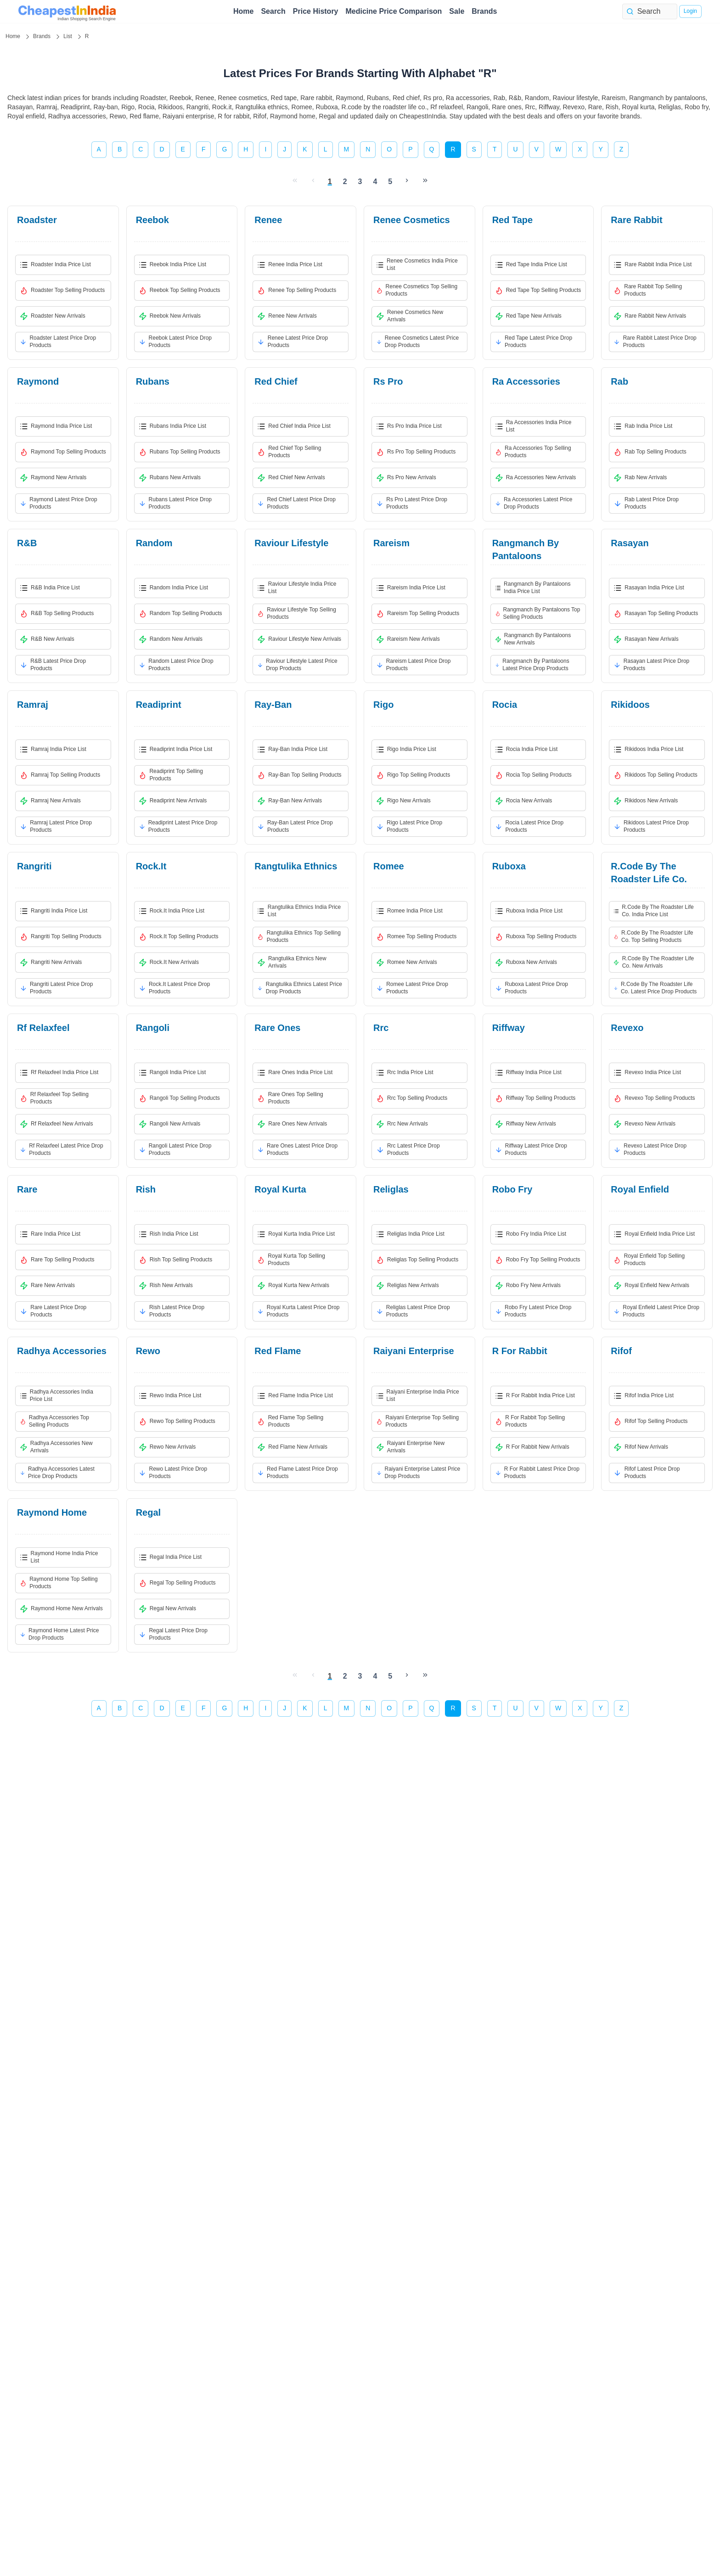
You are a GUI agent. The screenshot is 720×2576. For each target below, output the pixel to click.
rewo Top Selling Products (177, 1421)
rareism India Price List (410, 588)
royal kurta (280, 1189)
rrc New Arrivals (402, 1124)
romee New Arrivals (406, 962)
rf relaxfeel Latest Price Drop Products (61, 1149)
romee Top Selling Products (416, 937)
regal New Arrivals (167, 1609)
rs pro (388, 381)
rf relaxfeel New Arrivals (56, 1124)
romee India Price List (409, 911)
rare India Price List (50, 1234)
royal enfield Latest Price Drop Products (656, 1311)
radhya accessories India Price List (56, 1395)
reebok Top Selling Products (179, 290)
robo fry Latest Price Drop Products (533, 1311)
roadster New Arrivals (52, 316)
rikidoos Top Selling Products (655, 775)
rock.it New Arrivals (169, 962)
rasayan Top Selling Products (655, 614)
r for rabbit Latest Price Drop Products (537, 1472)
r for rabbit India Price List (535, 1396)
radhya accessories (62, 1351)
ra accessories (526, 381)
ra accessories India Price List (533, 426)
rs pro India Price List (409, 426)
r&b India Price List (50, 588)
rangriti (34, 866)
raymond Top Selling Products (63, 452)
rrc (380, 1028)
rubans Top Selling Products (179, 452)
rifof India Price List (643, 1396)
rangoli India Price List (172, 1073)
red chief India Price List (293, 426)
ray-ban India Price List (292, 749)
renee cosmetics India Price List (417, 264)
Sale (456, 11)
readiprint (158, 705)
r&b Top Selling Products (57, 614)
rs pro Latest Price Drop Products (411, 503)
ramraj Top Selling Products (60, 775)
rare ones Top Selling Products (290, 1098)
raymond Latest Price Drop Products (58, 503)
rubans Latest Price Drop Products (175, 503)
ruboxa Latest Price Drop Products (531, 988)
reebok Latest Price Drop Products (175, 341)
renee (268, 220)
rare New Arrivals (47, 1286)
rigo (383, 705)
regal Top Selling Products (177, 1583)
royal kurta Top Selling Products (291, 1259)
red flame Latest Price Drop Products (297, 1472)
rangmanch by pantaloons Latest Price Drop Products (532, 665)
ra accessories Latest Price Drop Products (534, 503)
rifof (621, 1351)
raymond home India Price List (59, 1557)
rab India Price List (642, 426)
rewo (148, 1351)
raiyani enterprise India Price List (417, 1395)
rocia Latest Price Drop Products (529, 826)
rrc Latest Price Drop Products (408, 1149)
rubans (152, 381)
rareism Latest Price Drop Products (413, 665)
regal (148, 1512)
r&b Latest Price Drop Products (53, 665)
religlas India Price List (410, 1234)
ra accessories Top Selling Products (533, 452)
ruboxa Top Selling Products (536, 937)
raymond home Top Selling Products (59, 1583)
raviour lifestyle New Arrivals (299, 639)
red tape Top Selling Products (538, 290)
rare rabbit (636, 220)
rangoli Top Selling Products (179, 1098)
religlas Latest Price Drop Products (413, 1311)
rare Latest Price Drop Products (53, 1311)
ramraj (32, 705)
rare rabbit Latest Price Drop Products (654, 341)
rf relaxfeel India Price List (59, 1073)
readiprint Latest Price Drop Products (178, 826)
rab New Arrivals (640, 478)
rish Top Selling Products (176, 1260)
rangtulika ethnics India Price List (299, 911)
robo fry (512, 1189)
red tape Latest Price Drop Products (533, 341)
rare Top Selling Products (57, 1260)
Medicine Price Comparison (394, 11)
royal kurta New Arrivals (293, 1286)
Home (243, 11)
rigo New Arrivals (403, 801)
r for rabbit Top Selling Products (530, 1421)
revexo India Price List (647, 1073)
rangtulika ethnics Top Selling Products (299, 936)
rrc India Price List (404, 1073)
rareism (391, 543)
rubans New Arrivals (170, 478)
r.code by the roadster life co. (649, 872)
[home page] (67, 11)
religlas (391, 1189)
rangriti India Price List (53, 911)
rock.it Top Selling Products (179, 937)
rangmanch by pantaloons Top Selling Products (537, 613)
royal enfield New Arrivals (651, 1286)
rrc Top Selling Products (411, 1098)
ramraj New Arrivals (50, 801)
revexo (627, 1028)
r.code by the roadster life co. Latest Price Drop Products (655, 988)
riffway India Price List (528, 1073)
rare (27, 1189)
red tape (512, 220)
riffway (508, 1028)
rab (619, 381)
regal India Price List (170, 1557)
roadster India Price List (55, 265)
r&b (27, 543)
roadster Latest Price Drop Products (58, 341)
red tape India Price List (531, 265)
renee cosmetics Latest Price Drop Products (417, 341)
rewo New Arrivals (167, 1447)
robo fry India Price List (530, 1234)
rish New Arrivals (166, 1286)
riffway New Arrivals (525, 1124)
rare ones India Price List (294, 1073)
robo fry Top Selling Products (537, 1260)
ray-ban (273, 705)
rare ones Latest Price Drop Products (297, 1149)
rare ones (277, 1028)
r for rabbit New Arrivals (532, 1447)
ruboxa (509, 866)
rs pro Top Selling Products (416, 452)
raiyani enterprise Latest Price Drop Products (418, 1472)
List (67, 36)
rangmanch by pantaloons (525, 549)
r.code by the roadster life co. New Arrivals (653, 962)
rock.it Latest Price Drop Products (174, 988)
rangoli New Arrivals (170, 1124)
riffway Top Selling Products (535, 1098)
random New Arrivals (170, 639)
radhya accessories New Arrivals (56, 1447)
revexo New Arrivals (644, 1124)
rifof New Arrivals (640, 1447)
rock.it (151, 866)
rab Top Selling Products (649, 452)
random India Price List (173, 588)
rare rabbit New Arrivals (649, 316)
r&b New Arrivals (47, 639)
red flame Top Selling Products (290, 1421)
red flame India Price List (295, 1396)
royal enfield (640, 1189)
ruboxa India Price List (528, 911)
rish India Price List (168, 1234)
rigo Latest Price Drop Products (409, 826)
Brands (484, 11)
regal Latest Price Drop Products (173, 1634)
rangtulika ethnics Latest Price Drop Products (299, 988)
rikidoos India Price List (648, 749)
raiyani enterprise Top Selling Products (417, 1421)
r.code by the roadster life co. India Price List (653, 911)
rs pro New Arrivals (406, 478)
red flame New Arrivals (292, 1447)
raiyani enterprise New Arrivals (410, 1447)
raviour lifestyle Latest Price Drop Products (297, 665)
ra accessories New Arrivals (535, 478)
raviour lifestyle (291, 543)
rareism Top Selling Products (417, 614)
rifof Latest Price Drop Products (646, 1472)
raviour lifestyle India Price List (296, 587)
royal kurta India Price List (296, 1234)
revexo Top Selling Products (654, 1098)
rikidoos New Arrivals (645, 801)
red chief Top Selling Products (289, 452)
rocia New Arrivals (523, 801)
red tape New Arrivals (528, 316)
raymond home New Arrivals (61, 1609)
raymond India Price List (56, 426)
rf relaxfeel (43, 1028)
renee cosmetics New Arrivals (409, 316)
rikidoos (630, 705)
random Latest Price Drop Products (176, 665)
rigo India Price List (406, 749)
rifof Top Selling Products (650, 1421)
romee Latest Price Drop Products (412, 988)
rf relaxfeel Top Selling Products (54, 1098)
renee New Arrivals (286, 316)
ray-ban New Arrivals (289, 801)
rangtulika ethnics (295, 866)
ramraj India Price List (53, 749)
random (154, 543)
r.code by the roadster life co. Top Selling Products (653, 936)
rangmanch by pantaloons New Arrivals (533, 639)
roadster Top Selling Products (62, 290)
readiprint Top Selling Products (171, 775)
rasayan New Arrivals (645, 639)
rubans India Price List (172, 426)
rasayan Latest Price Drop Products (651, 665)
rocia (504, 705)
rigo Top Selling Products (413, 775)
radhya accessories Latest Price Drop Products (57, 1472)
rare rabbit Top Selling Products (647, 290)
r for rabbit (519, 1351)
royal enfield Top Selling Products (649, 1259)
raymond (38, 381)
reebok (152, 220)
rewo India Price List (170, 1396)
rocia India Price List (526, 749)
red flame (277, 1351)
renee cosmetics (411, 220)
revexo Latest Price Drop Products (649, 1149)
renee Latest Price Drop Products (292, 341)
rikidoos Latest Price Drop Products (651, 826)
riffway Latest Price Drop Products (531, 1149)
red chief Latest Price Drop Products (296, 503)
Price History (315, 11)
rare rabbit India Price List (652, 265)
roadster (37, 220)
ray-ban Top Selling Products (299, 775)
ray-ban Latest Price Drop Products (294, 826)
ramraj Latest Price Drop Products (56, 826)
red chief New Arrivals (291, 478)
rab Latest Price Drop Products (646, 503)
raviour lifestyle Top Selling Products (296, 613)
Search (273, 11)
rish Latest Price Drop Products (171, 1311)
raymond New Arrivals (53, 478)
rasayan (629, 543)
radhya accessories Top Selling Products (54, 1421)
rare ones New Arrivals (292, 1124)
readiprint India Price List (176, 749)
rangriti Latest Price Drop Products (56, 988)
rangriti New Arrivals (51, 962)
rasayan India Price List (648, 588)
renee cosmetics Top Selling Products (416, 290)
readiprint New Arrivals (173, 801)
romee (388, 866)
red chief (275, 381)
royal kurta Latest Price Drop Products (298, 1311)
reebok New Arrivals (170, 316)
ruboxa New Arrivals (526, 962)
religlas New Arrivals (407, 1286)
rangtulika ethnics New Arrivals (291, 962)
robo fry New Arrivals (528, 1286)
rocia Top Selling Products (533, 775)
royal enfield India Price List (654, 1234)
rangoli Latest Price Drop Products (175, 1149)
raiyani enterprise (413, 1351)
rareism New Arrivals (408, 639)
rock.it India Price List (171, 911)
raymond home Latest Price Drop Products (59, 1634)
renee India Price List (289, 265)
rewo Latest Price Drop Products (173, 1472)
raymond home (52, 1512)
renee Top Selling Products (296, 290)
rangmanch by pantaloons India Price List (533, 587)
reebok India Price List (172, 265)
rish (146, 1189)
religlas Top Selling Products (417, 1260)
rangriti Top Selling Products (60, 937)
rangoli (152, 1028)
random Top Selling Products (180, 614)
